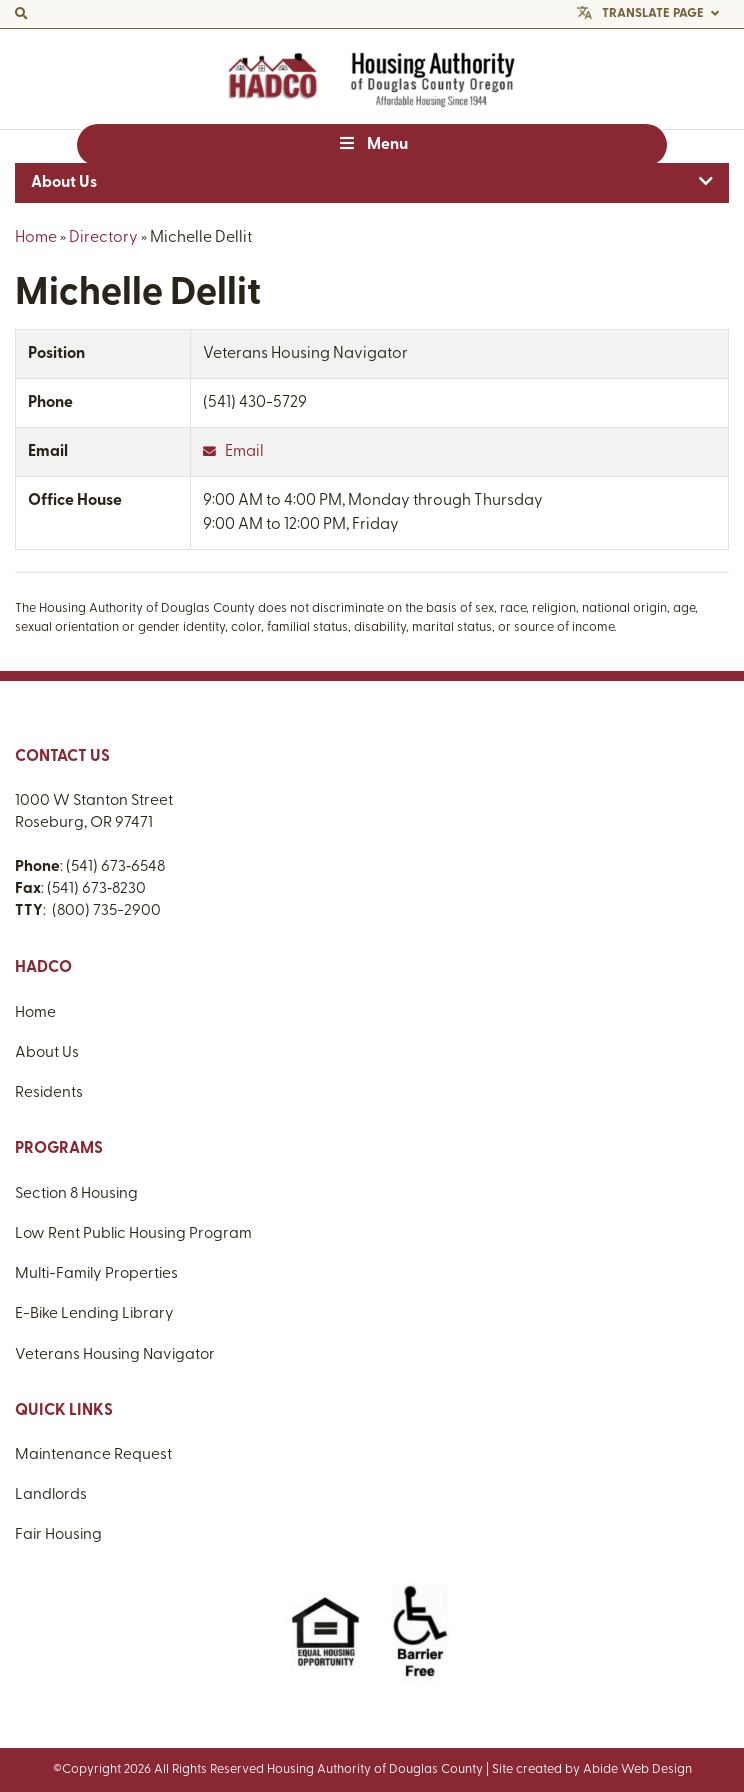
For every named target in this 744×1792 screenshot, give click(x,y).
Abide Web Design (637, 1769)
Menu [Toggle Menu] (371, 144)
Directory (103, 238)
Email (233, 452)
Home (36, 238)
